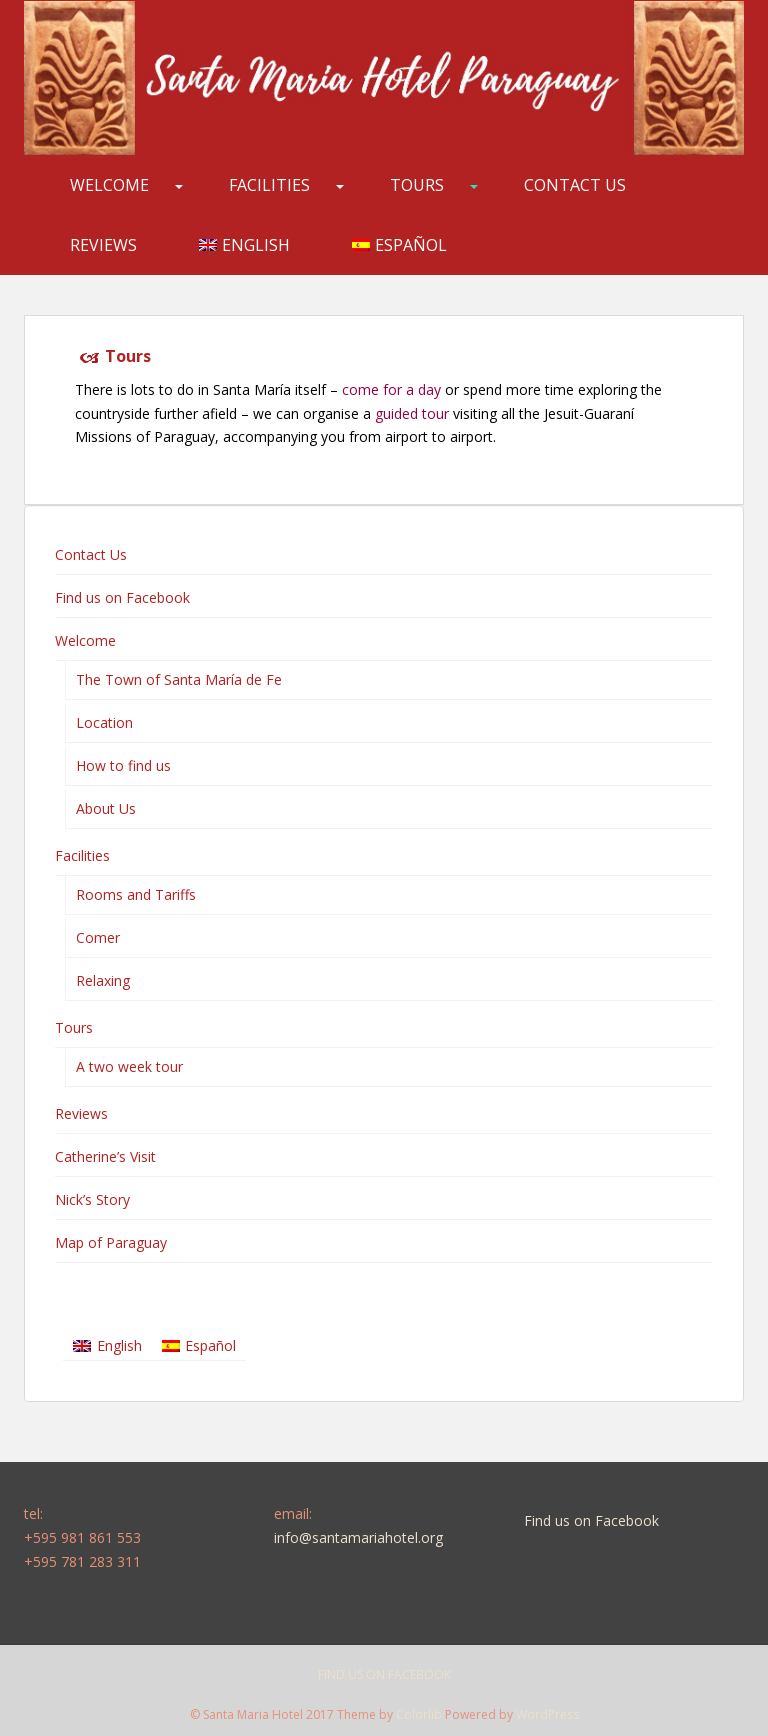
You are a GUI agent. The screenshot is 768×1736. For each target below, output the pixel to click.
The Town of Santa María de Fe (179, 679)
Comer (98, 937)
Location (104, 722)
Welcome (109, 185)
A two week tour (129, 1066)
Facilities (269, 185)
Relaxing (103, 980)
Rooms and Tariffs (136, 894)
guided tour (412, 413)
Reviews (103, 245)
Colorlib (419, 1714)
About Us (106, 808)
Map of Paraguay (111, 1242)
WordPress (547, 1714)
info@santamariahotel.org (358, 1537)
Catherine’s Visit (105, 1156)
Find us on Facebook (122, 597)
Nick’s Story (92, 1199)
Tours (417, 185)
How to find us (123, 765)
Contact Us (575, 185)
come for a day (391, 389)
